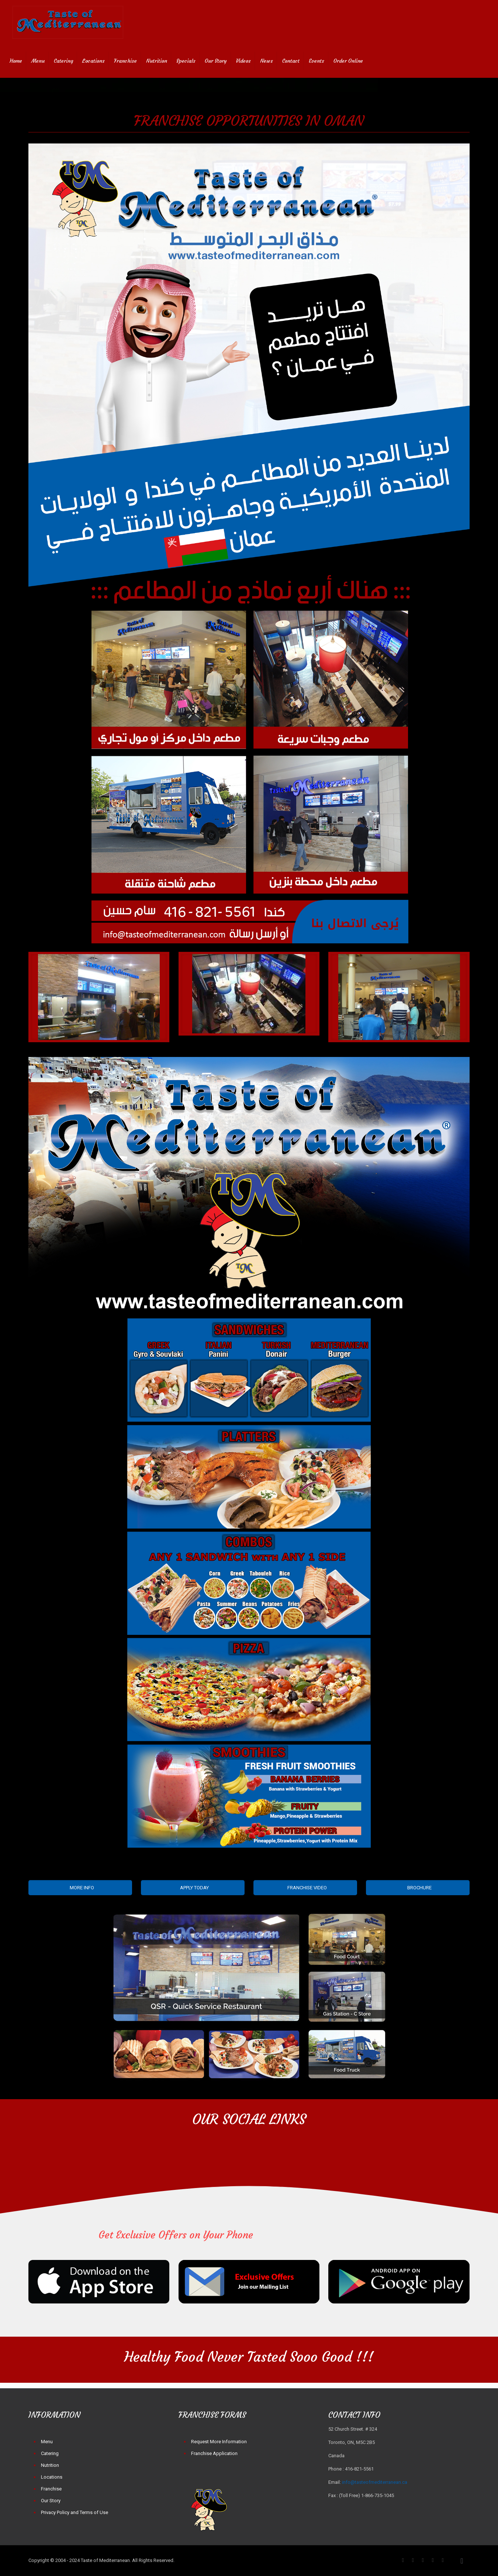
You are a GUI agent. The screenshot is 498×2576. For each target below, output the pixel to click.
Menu (47, 2441)
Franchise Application (214, 2453)
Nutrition (50, 2465)
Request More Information (219, 2441)
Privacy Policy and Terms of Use (74, 2512)
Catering (50, 2453)
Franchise (51, 2489)
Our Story (50, 2500)
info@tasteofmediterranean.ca (374, 2482)
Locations (51, 2477)
